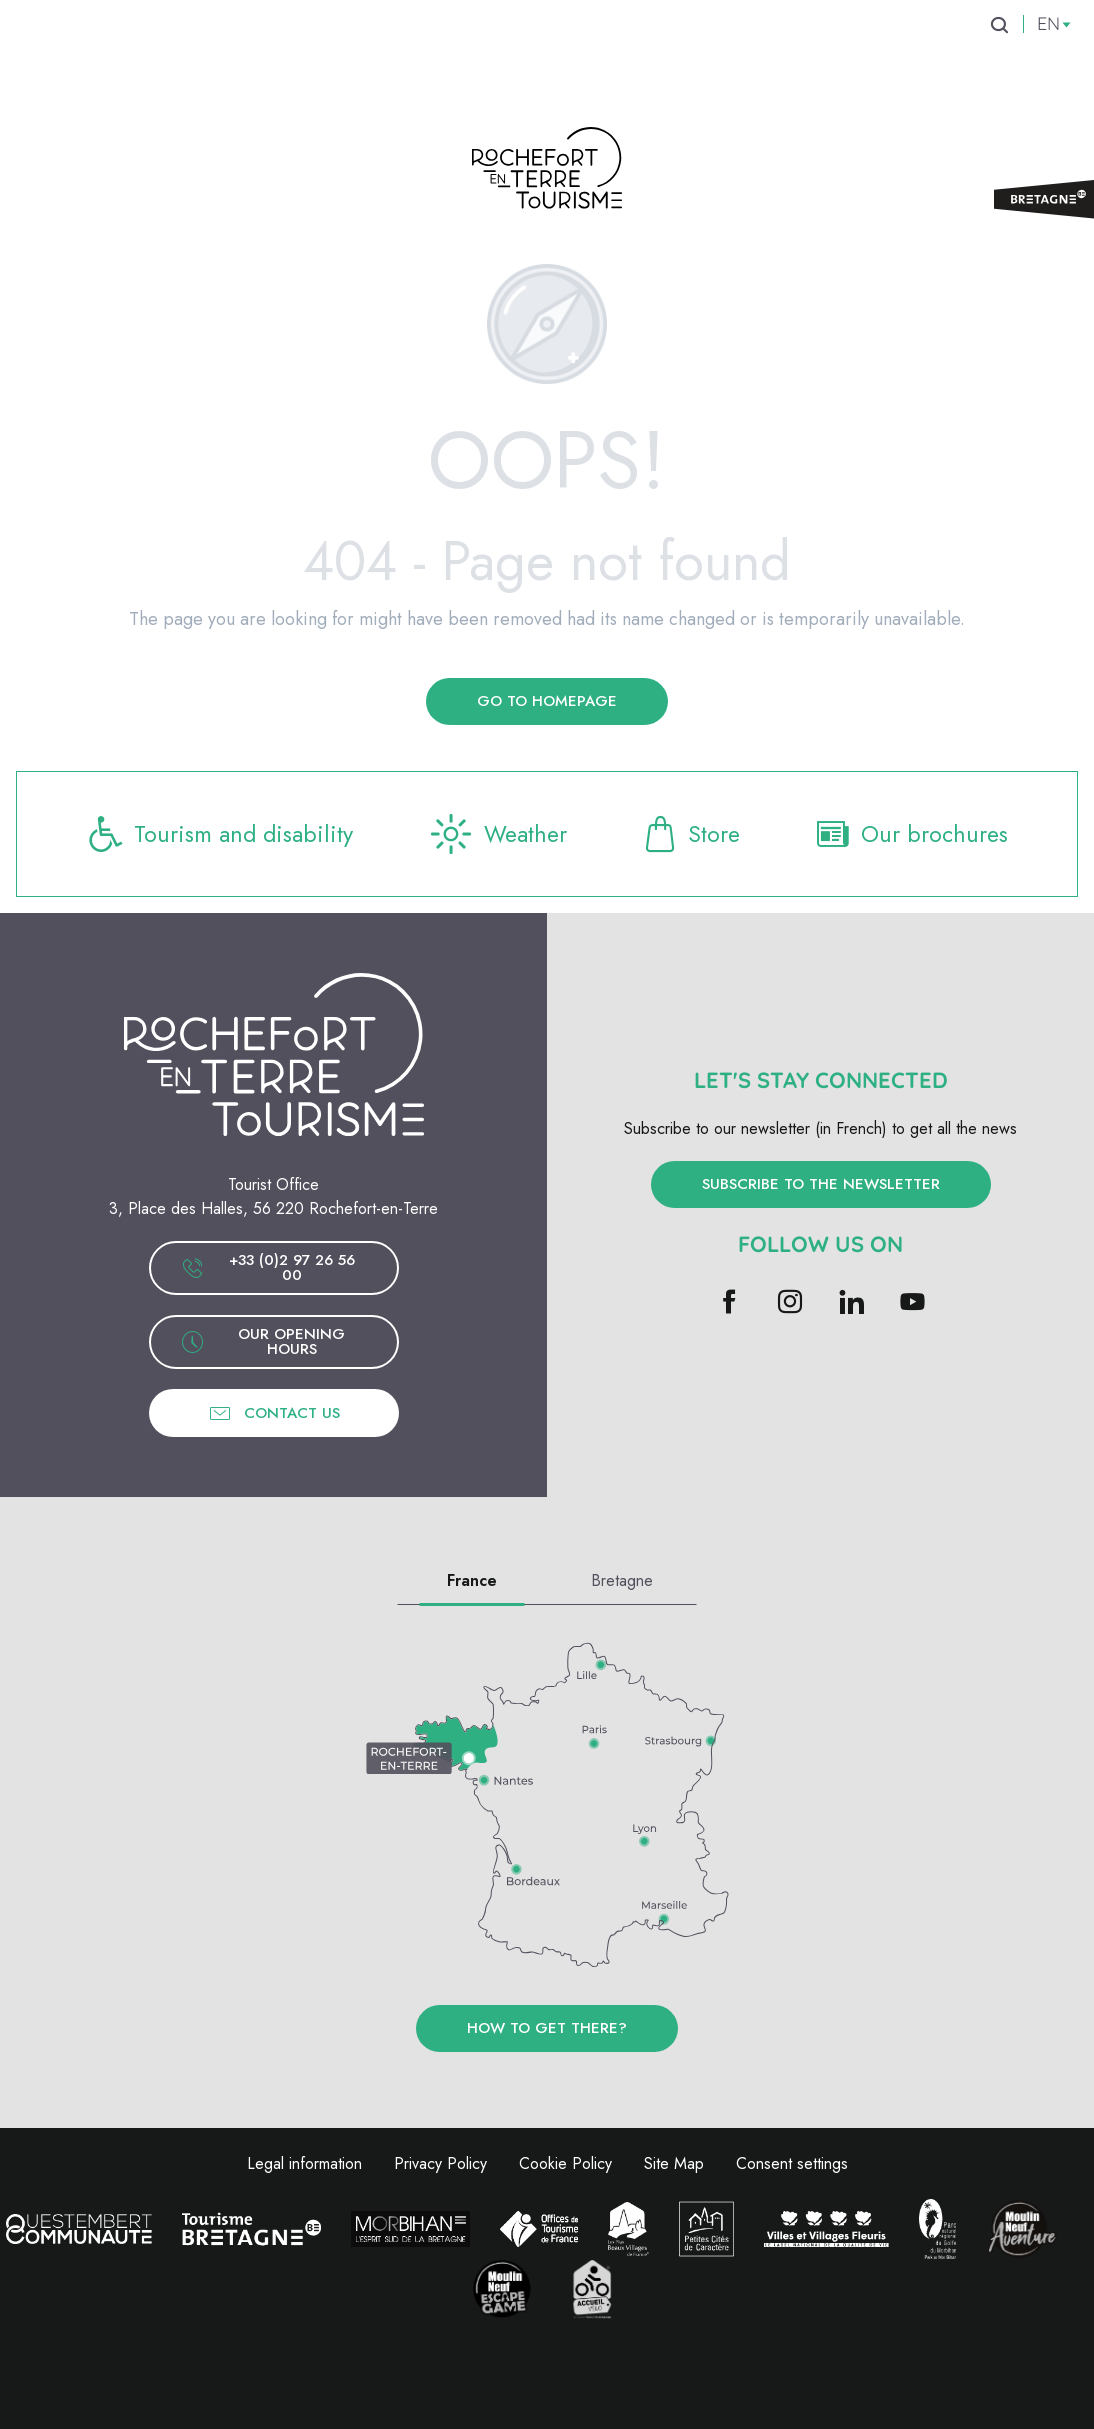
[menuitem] (174, 59)
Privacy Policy (440, 2163)
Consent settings (792, 2163)
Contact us (274, 1413)
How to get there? (547, 2028)
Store (692, 834)
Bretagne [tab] (622, 1580)
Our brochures (911, 834)
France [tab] (472, 1580)
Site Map (674, 2163)
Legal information (304, 2163)
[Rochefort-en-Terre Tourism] (547, 171)
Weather (500, 834)
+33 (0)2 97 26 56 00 (268, 1267)
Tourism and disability (221, 834)
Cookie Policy (565, 2163)
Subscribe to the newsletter (821, 1184)
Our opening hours (263, 1341)
